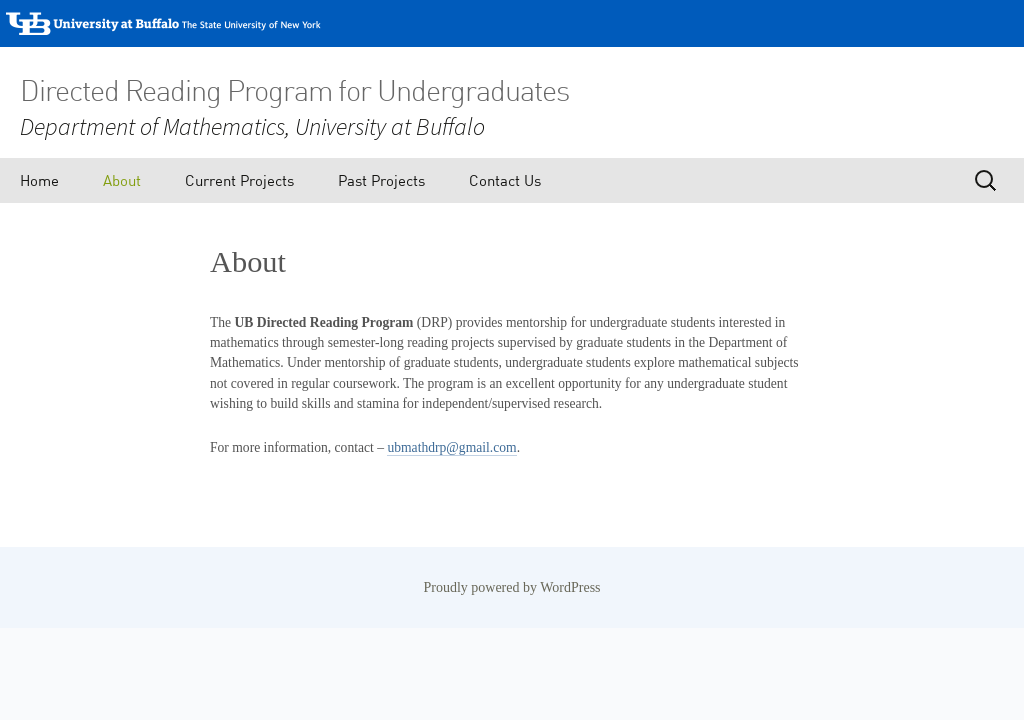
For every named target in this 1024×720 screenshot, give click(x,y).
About (122, 180)
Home (39, 180)
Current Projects (239, 180)
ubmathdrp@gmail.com (451, 447)
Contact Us (505, 180)
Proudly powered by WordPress (511, 587)
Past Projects (381, 180)
